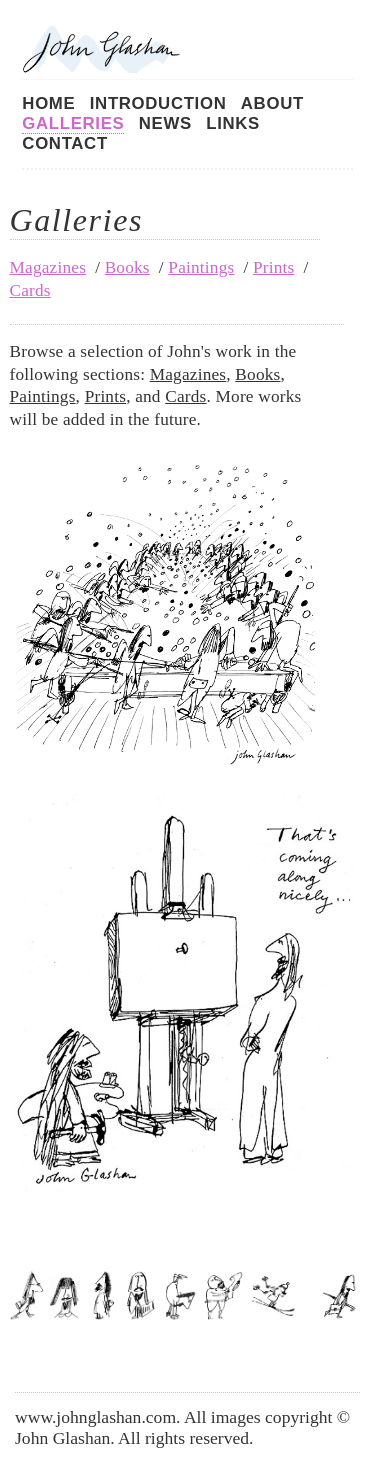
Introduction (158, 103)
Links (233, 123)
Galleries (73, 123)
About (272, 103)
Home (48, 103)
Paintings (201, 267)
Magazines (48, 267)
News (165, 123)
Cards (30, 290)
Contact (65, 143)
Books (127, 267)
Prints (274, 267)
